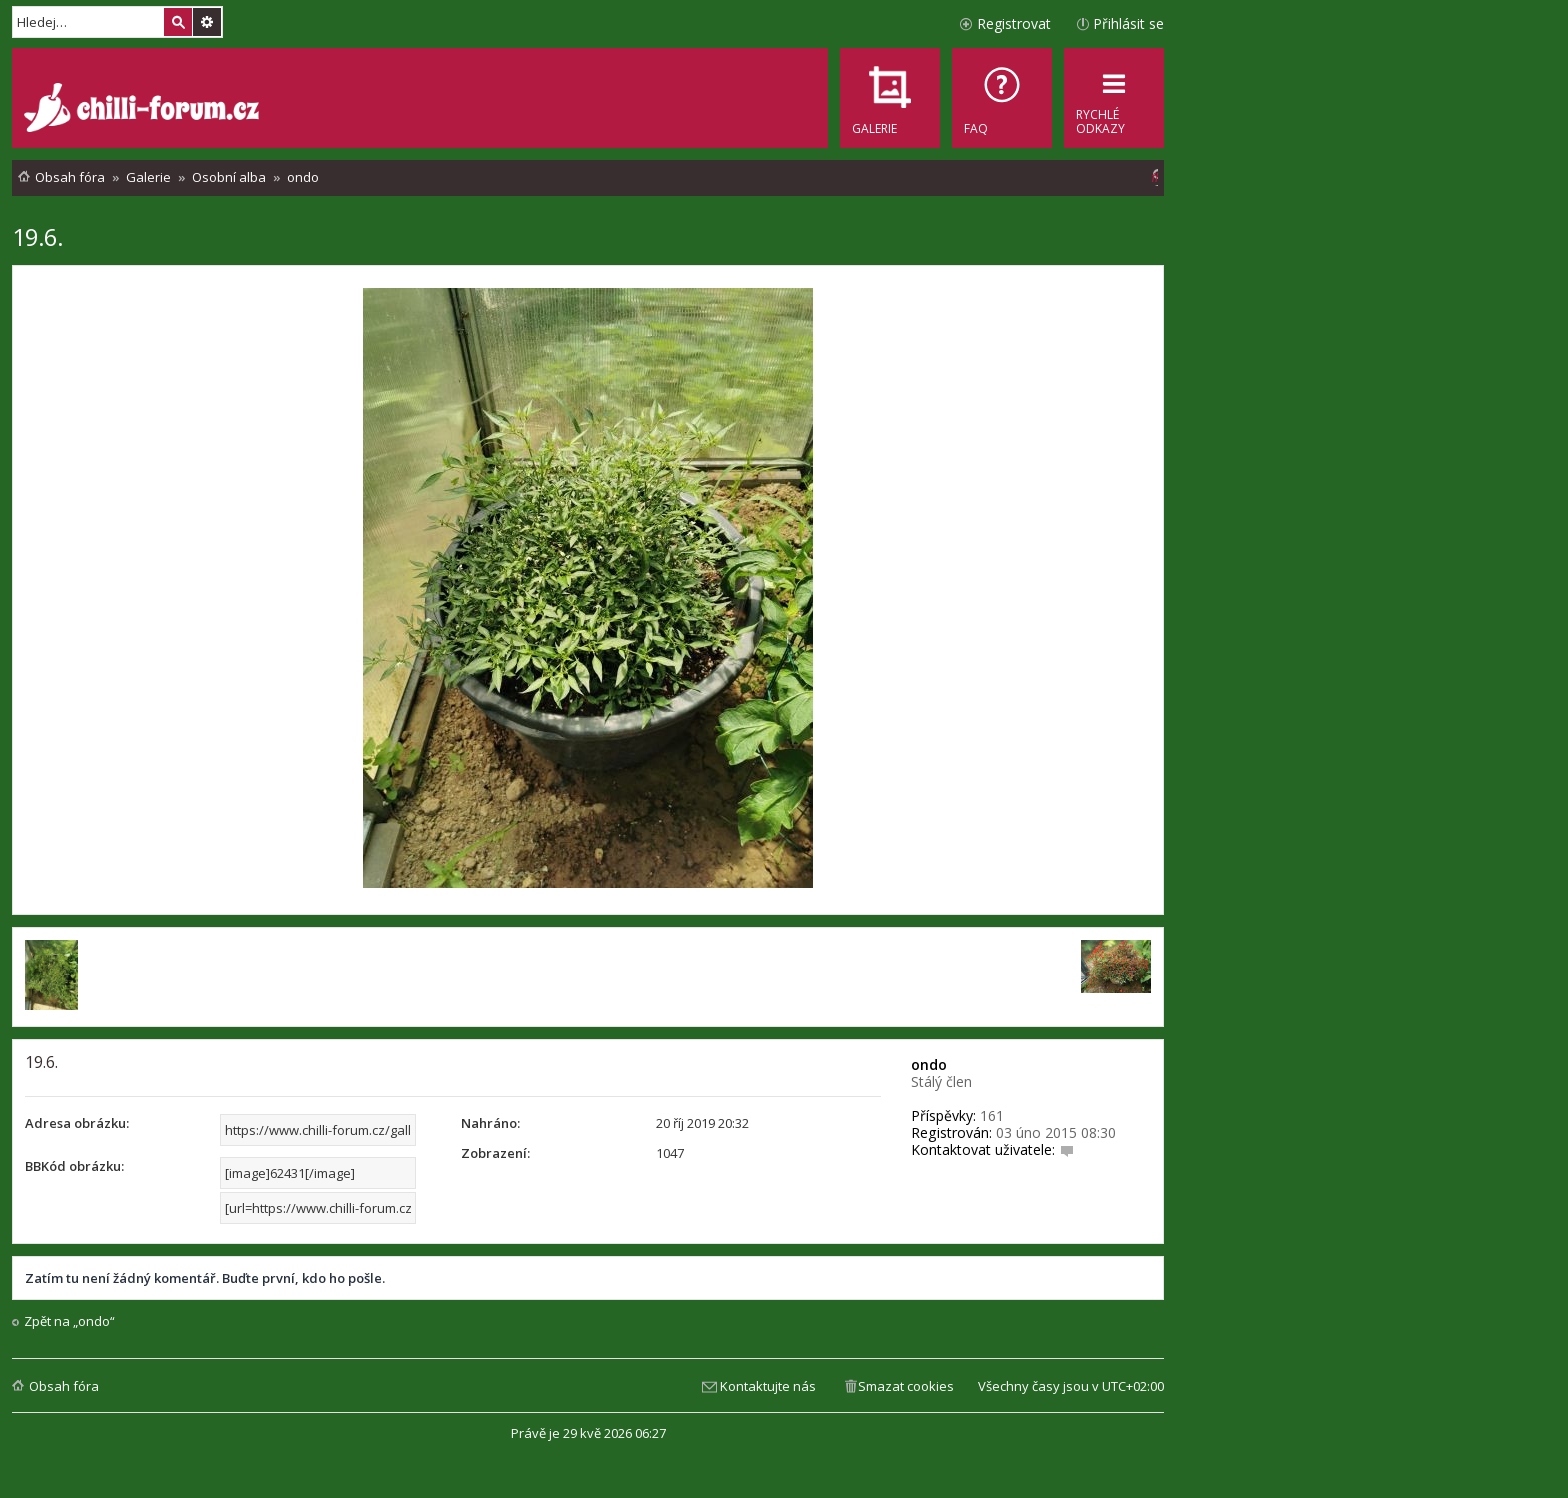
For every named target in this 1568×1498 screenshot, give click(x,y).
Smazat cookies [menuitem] (906, 1386)
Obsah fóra (64, 1386)
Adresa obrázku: (77, 1123)
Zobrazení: (495, 1153)
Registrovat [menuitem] (1014, 23)
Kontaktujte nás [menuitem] (768, 1386)
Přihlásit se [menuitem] (1128, 23)
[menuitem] (1002, 98)
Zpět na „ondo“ (69, 1321)
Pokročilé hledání (207, 22)
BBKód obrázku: (74, 1166)
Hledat (178, 22)
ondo (929, 1064)
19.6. (37, 236)
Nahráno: (490, 1123)
